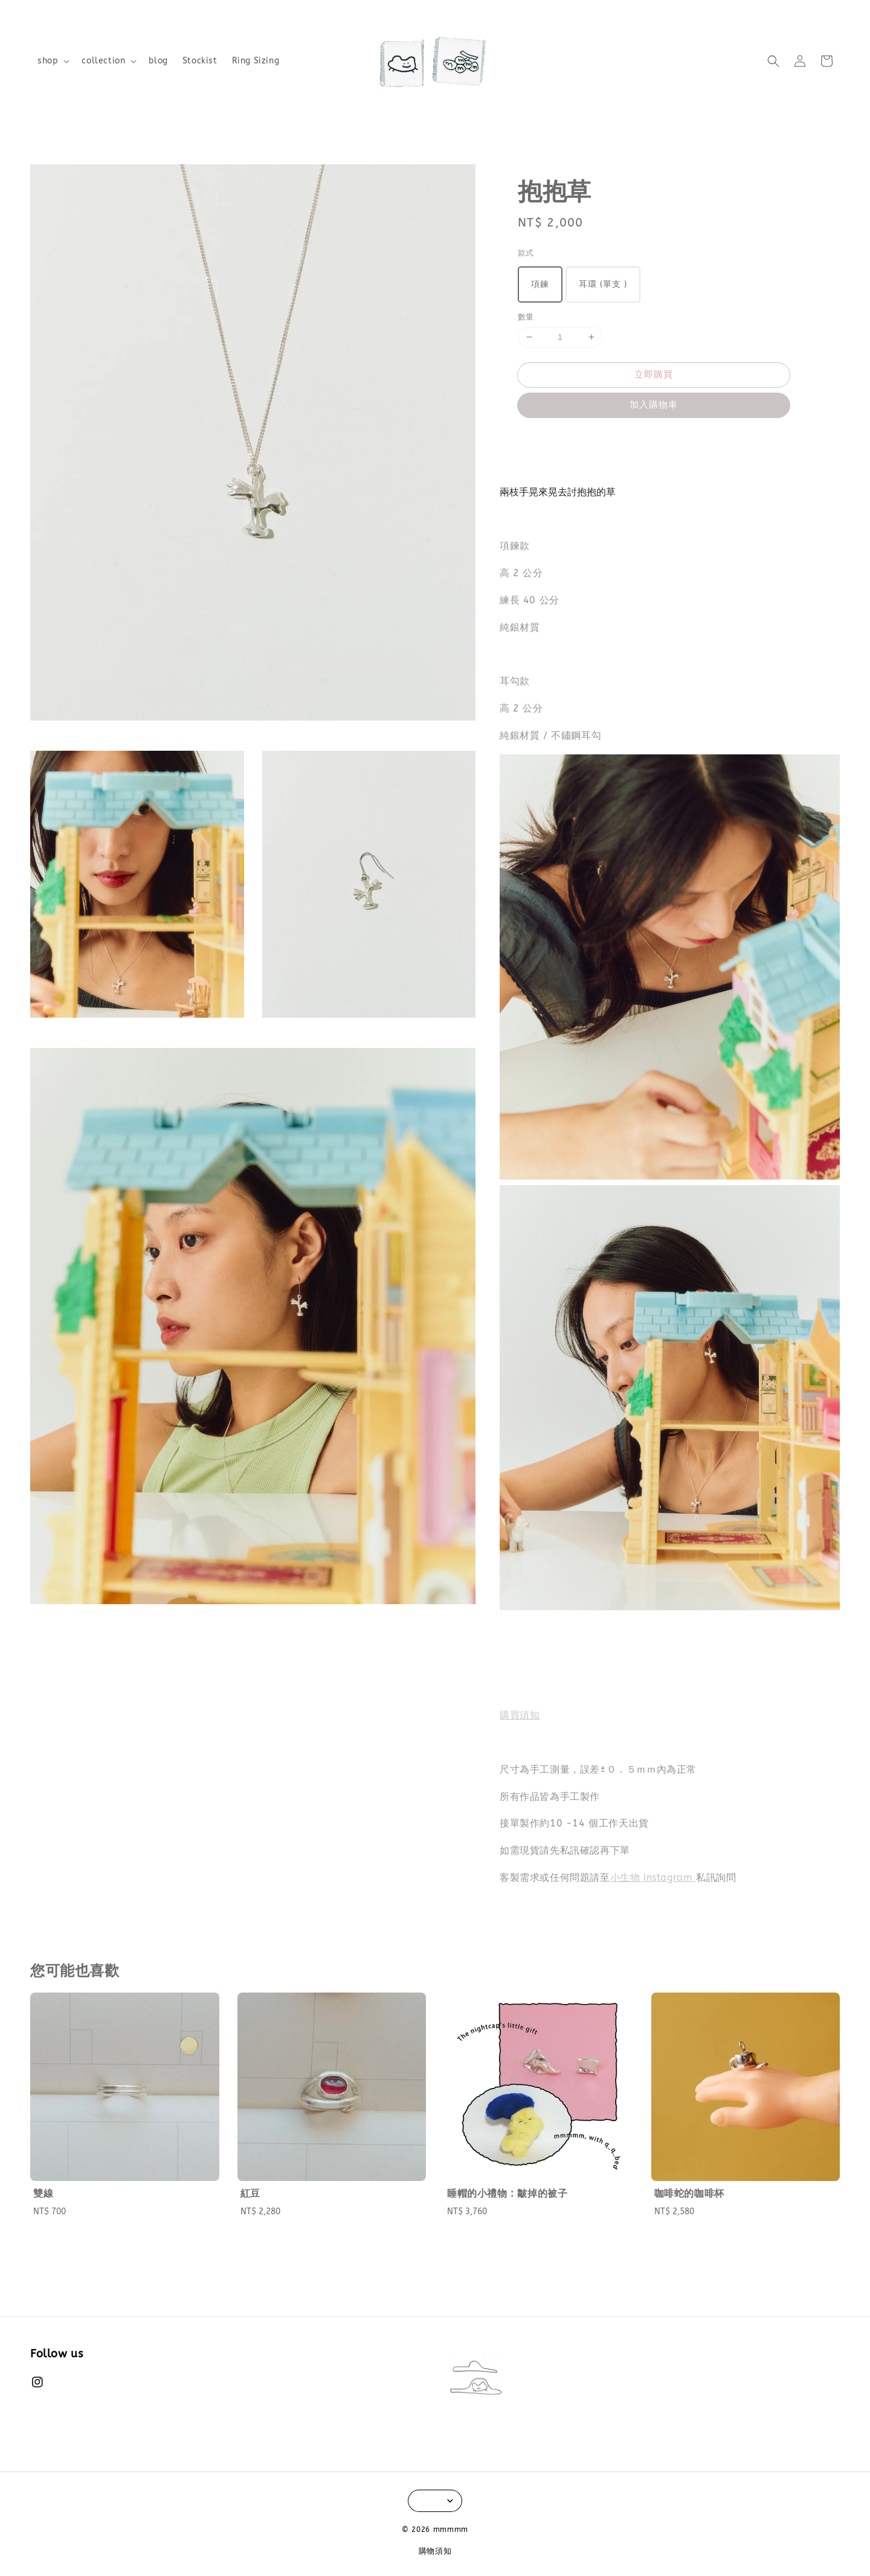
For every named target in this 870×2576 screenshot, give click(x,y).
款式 (526, 252)
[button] (773, 61)
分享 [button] (535, 439)
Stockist (200, 61)
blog (158, 61)
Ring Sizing (256, 61)
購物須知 (435, 2550)
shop (47, 61)
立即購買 (653, 374)
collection (103, 61)
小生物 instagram (653, 1877)
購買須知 (520, 1715)
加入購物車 (654, 404)
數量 (526, 316)
